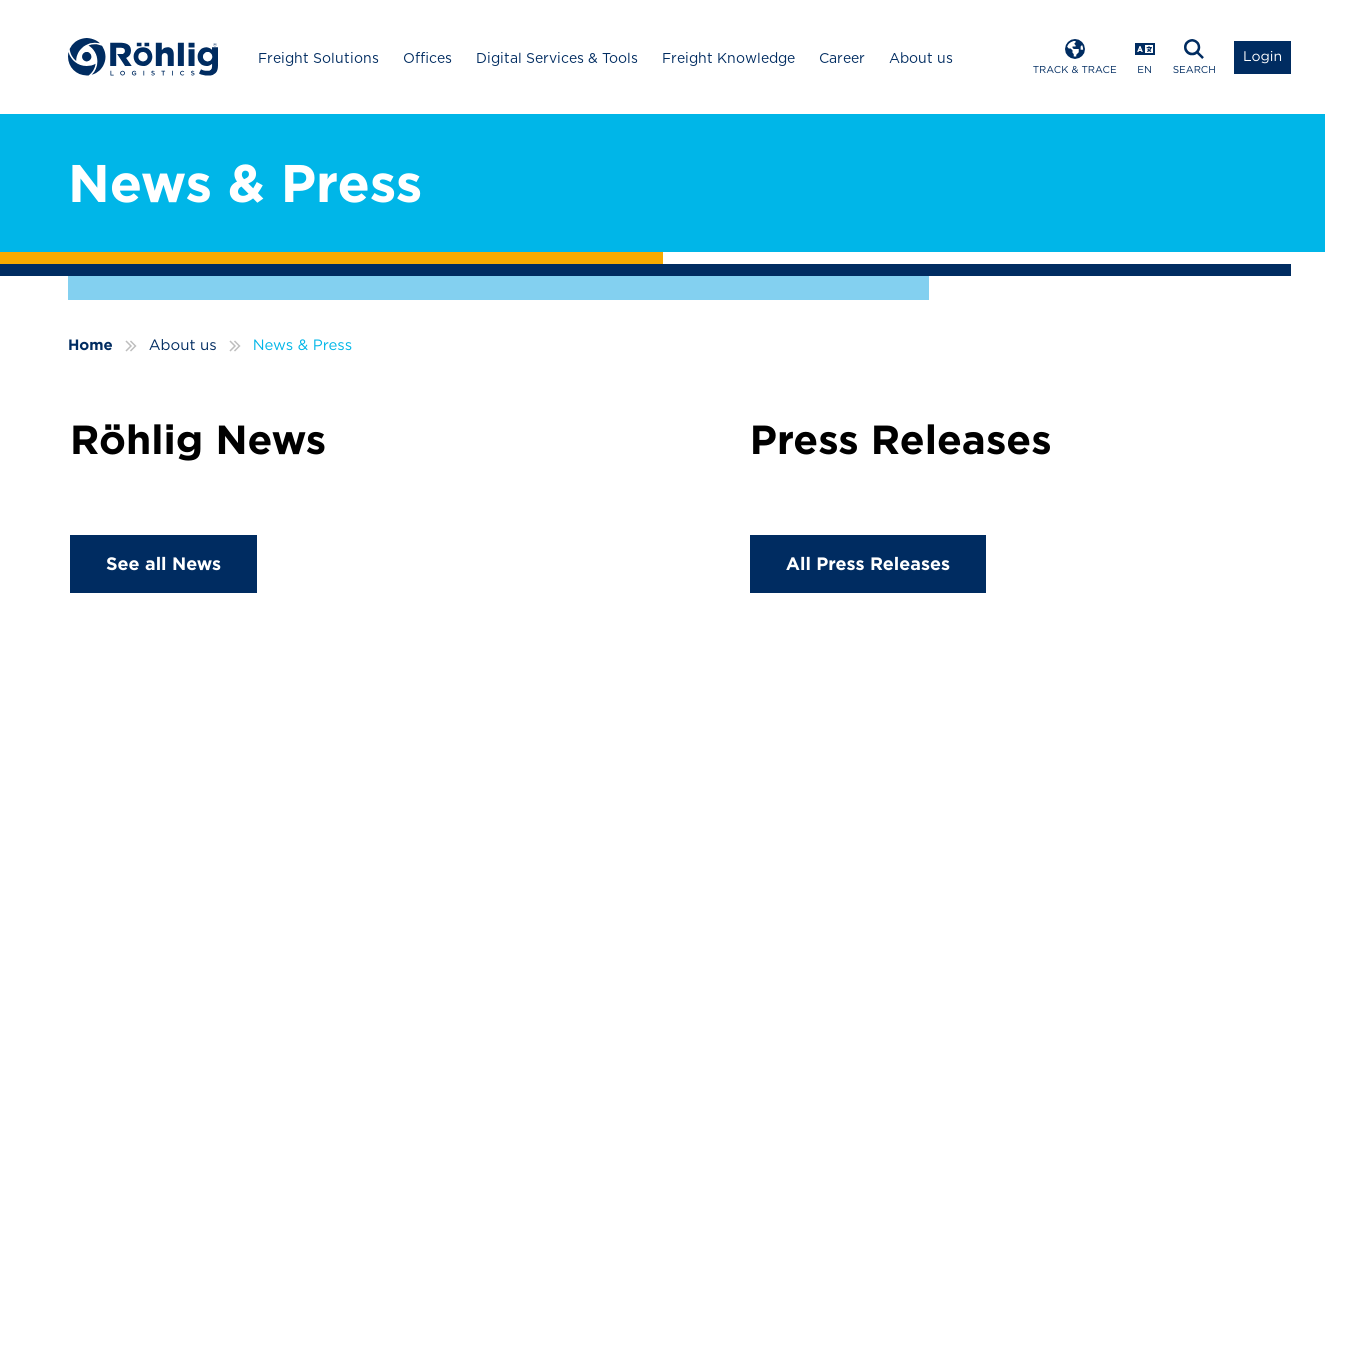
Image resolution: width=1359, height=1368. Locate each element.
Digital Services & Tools (557, 58)
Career (842, 58)
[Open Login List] (1262, 57)
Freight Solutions (318, 58)
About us (921, 58)
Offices (427, 58)
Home (90, 345)
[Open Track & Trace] (1075, 57)
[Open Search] (1194, 57)
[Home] (143, 57)
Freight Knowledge (728, 58)
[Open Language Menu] (1145, 57)
